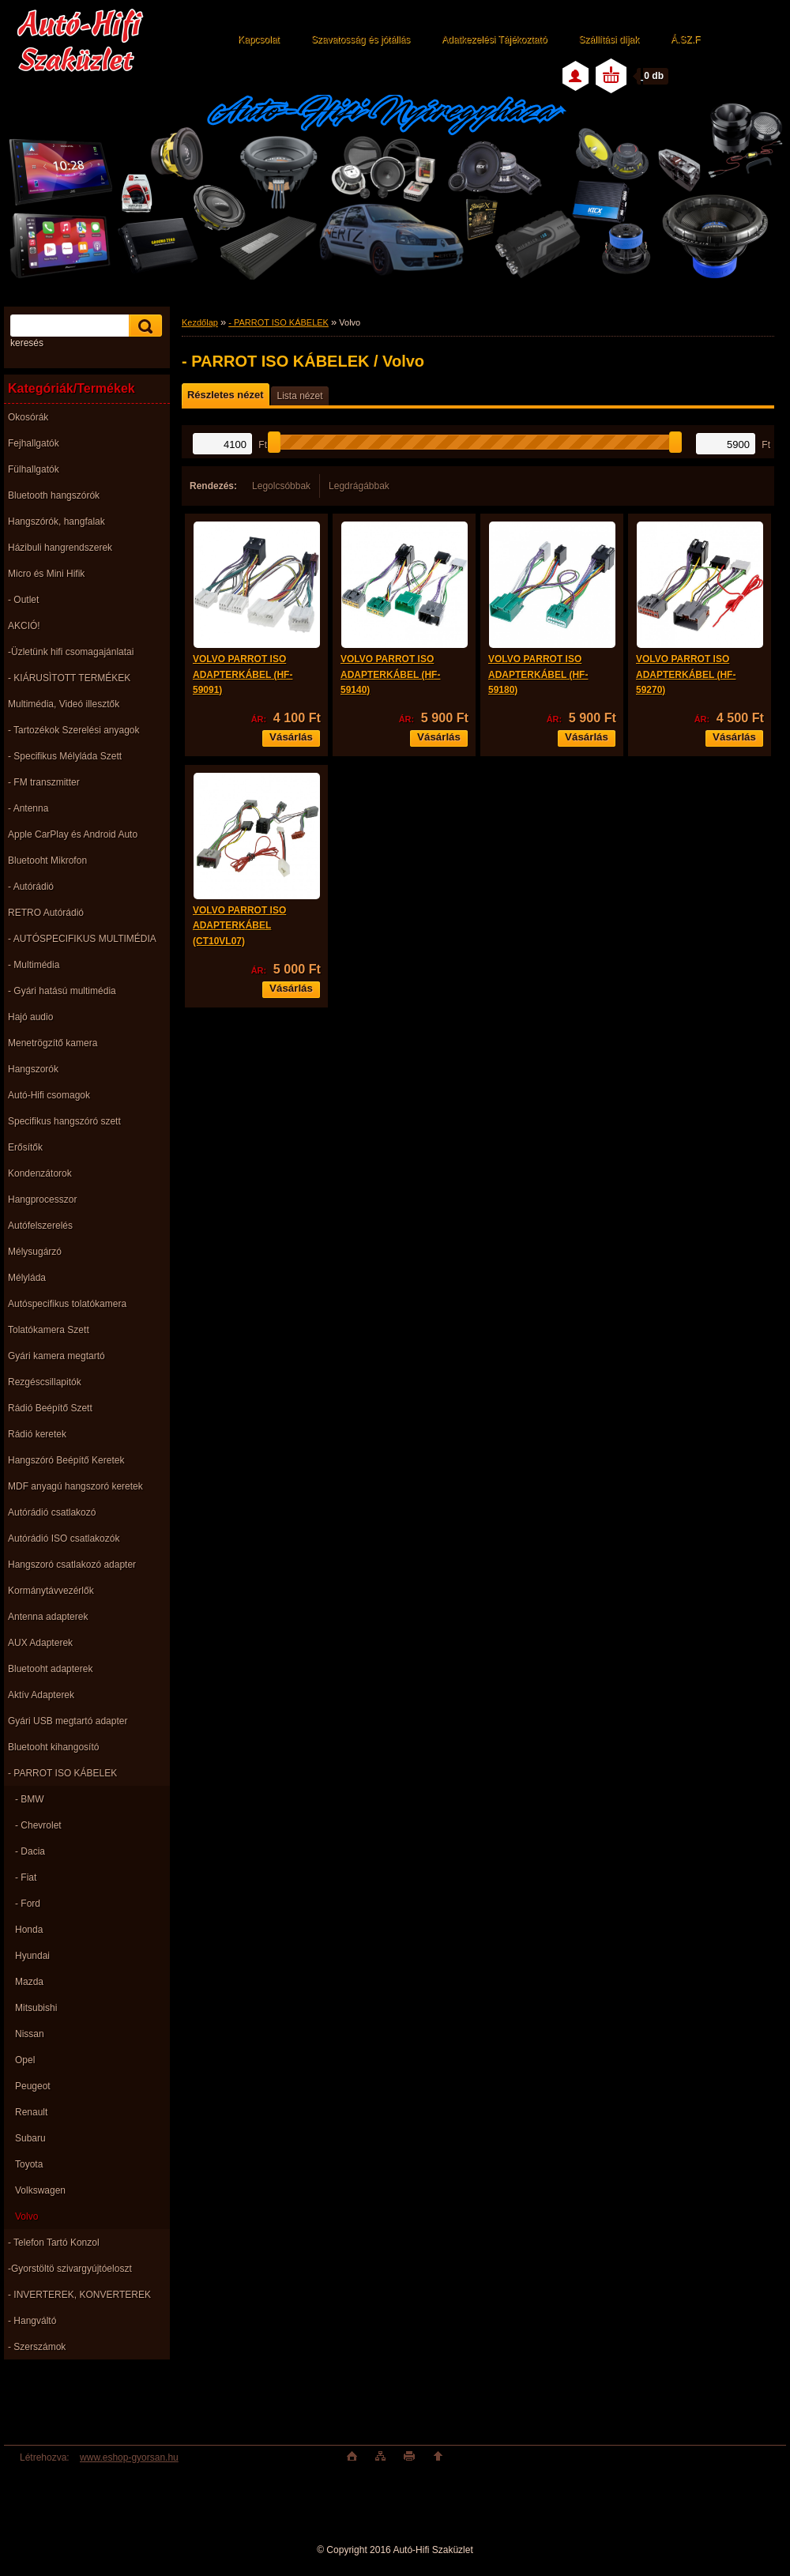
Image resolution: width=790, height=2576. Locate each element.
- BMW (29, 1799)
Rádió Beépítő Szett (50, 1408)
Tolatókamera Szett (48, 1329)
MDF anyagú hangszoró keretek (75, 1486)
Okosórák (28, 417)
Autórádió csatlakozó (52, 1512)
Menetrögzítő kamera (52, 1043)
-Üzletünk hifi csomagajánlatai (71, 651)
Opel (25, 2060)
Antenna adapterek (48, 1616)
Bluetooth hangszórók (54, 495)
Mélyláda (27, 1277)
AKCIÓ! (24, 625)
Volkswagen (40, 2190)
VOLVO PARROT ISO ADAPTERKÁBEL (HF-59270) (685, 674)
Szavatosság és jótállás (360, 39)
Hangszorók (33, 1069)
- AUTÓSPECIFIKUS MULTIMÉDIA (82, 938)
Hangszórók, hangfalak (56, 521)
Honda (29, 1929)
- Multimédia (33, 964)
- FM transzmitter (44, 782)
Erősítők (25, 1147)
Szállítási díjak (608, 39)
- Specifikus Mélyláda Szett (65, 756)
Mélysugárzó (35, 1251)
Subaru (30, 2138)
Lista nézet (299, 395)
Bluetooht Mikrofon (47, 860)
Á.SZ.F (685, 39)
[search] (143, 325)
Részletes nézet (225, 395)
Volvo (26, 2216)
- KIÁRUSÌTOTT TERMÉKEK (69, 678)
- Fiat (25, 1877)
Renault (31, 2112)
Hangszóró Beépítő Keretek (66, 1460)
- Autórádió (31, 886)
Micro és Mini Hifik (46, 573)
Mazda (29, 1981)
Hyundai (32, 1955)
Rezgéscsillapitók (44, 1382)
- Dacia (30, 1851)
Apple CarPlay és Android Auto (72, 834)
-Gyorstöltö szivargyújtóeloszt (70, 2268)
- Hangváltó (32, 2320)
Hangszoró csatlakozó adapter (72, 1564)
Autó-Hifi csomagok (49, 1095)
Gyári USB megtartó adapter (67, 1721)
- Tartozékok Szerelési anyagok (74, 730)
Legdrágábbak (359, 485)
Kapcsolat (259, 39)
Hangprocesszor (42, 1199)
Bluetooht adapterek (50, 1668)
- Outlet (23, 599)
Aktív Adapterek (41, 1694)
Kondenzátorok (40, 1173)
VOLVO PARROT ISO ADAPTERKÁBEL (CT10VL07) (239, 926)
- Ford (27, 1903)
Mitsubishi (36, 2007)
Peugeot (33, 2086)
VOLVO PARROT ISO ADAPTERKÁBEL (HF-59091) (242, 674)
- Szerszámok (37, 2346)
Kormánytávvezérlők (51, 1590)
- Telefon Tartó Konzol (54, 2242)
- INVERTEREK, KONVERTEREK (79, 2294)
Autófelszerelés (40, 1225)
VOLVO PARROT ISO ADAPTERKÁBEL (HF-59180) (538, 674)
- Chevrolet (38, 1825)
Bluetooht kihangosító (53, 1747)
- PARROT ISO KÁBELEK (62, 1773)
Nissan (29, 2033)
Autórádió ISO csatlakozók (63, 1538)
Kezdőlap (200, 322)
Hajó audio (30, 1016)
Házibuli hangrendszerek (60, 547)
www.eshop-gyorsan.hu (129, 2457)
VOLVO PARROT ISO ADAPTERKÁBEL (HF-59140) (390, 674)
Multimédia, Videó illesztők (63, 704)
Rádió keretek (37, 1434)
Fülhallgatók (33, 469)
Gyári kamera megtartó (56, 1355)
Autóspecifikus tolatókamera (67, 1303)
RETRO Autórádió (46, 912)
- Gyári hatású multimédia (62, 990)
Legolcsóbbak (281, 485)
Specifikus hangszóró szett (64, 1121)
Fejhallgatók (33, 443)
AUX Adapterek (40, 1642)
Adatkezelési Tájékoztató (494, 39)
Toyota (29, 2164)
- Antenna (28, 808)
